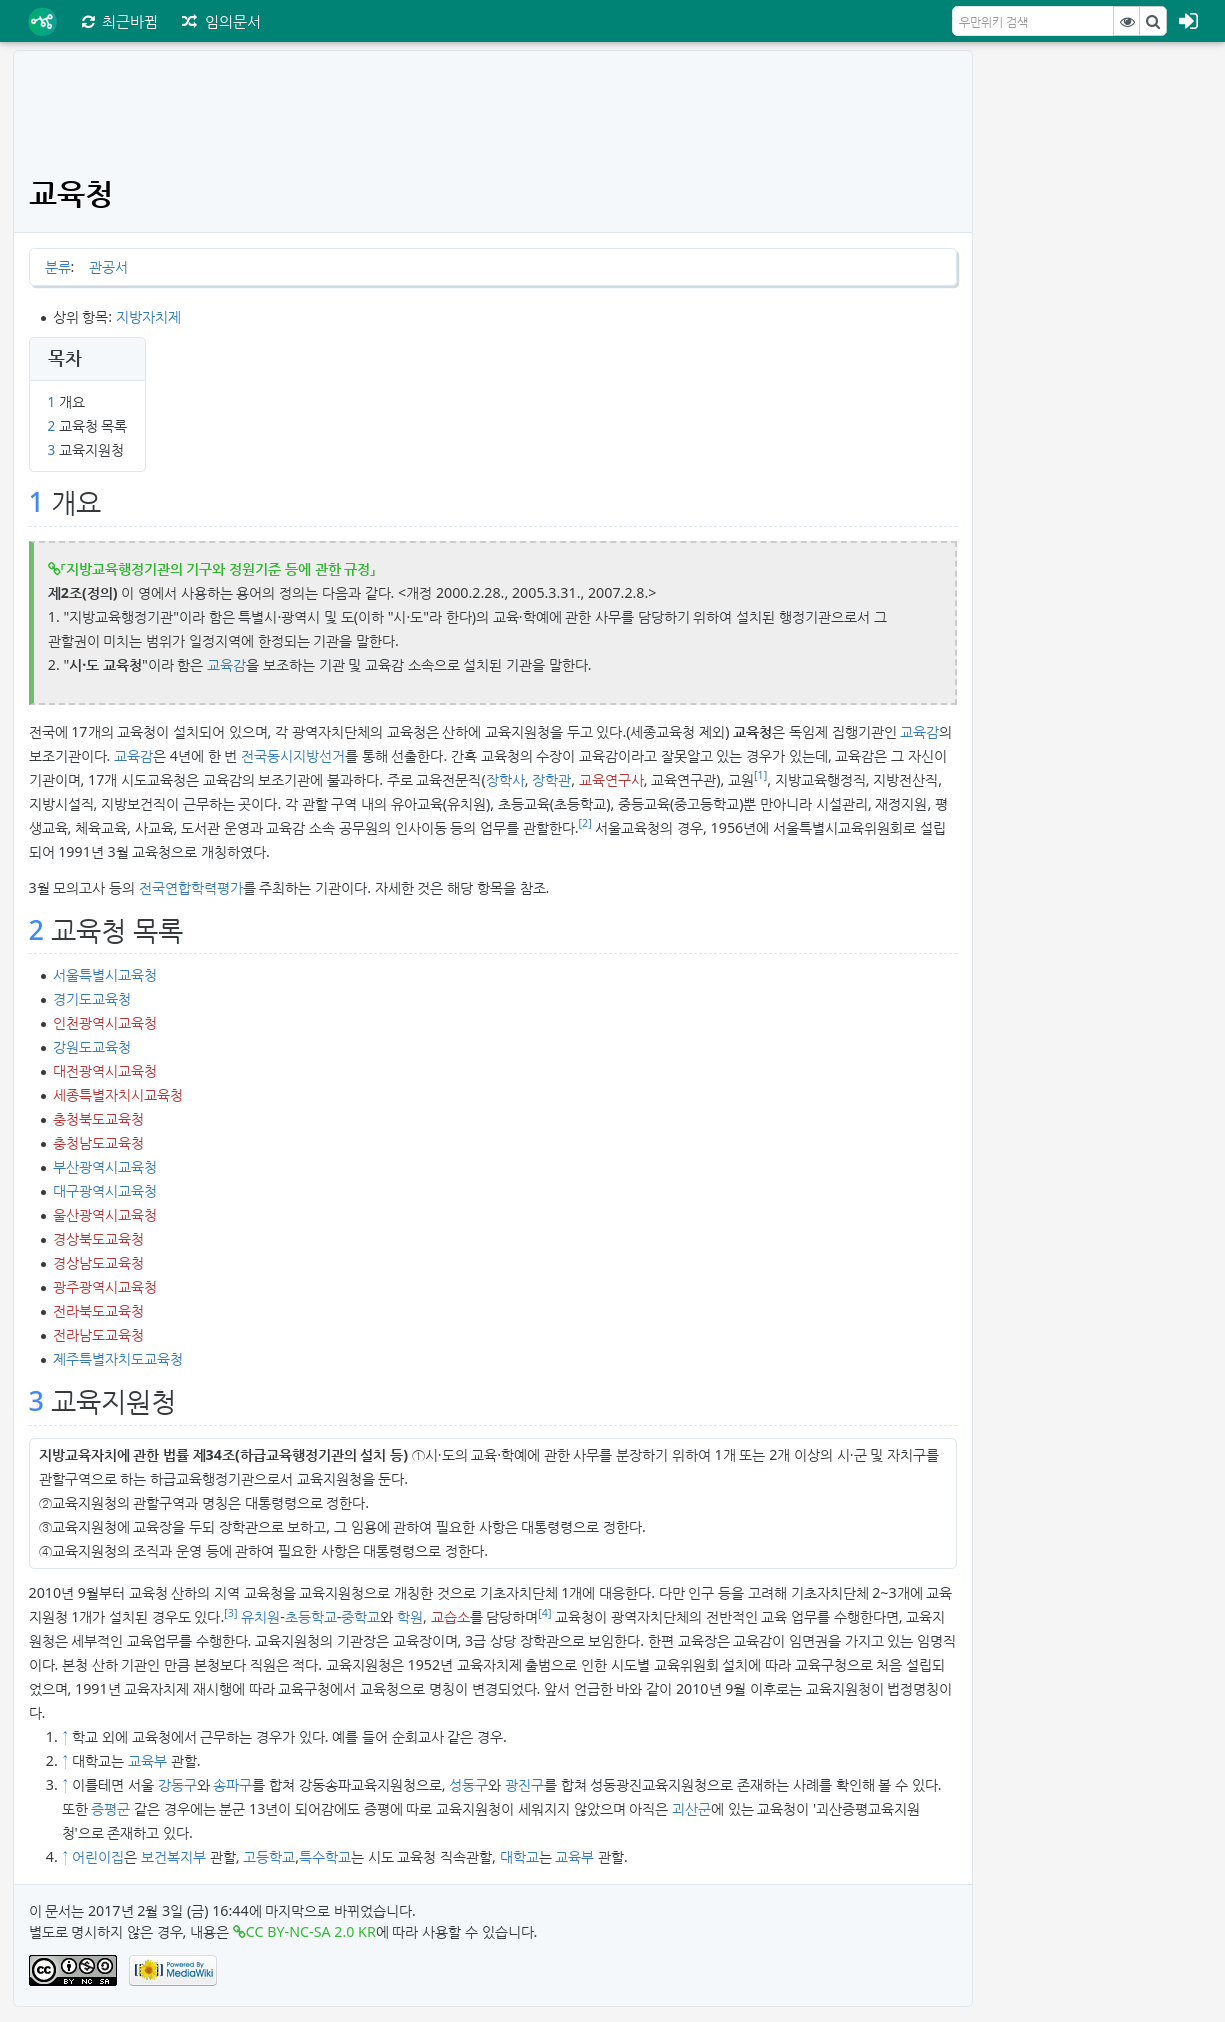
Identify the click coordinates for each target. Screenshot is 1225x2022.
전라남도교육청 (98, 1334)
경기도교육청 (92, 998)
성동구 (468, 1784)
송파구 (232, 1784)
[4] (544, 1613)
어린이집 (98, 1856)
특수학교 (325, 1856)
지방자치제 (148, 316)
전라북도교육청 (98, 1310)
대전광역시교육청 (105, 1070)
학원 (410, 1616)
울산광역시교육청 (105, 1214)
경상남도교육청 (98, 1262)
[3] (230, 1613)
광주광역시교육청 (105, 1286)
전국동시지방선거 (293, 755)
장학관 (551, 779)
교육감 (226, 664)
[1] (760, 775)
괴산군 (691, 1808)
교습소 (450, 1616)
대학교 (519, 1856)
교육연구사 (611, 779)
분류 (58, 266)
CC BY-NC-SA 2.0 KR (311, 1931)
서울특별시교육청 (105, 974)
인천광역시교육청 (105, 1022)
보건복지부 (173, 1856)
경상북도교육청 (98, 1238)
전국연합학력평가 (191, 887)
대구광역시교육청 (105, 1190)
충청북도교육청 (98, 1118)
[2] (585, 823)
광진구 (524, 1784)
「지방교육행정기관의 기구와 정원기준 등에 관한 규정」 (218, 568)
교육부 (147, 1760)
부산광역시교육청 (105, 1166)
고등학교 (269, 1856)
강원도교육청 (92, 1046)
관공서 (108, 266)
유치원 (260, 1616)
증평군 (110, 1808)
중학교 (360, 1616)
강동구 (177, 1784)
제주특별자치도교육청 (118, 1358)
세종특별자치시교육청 (118, 1094)
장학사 (505, 779)
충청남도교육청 (98, 1142)
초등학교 (311, 1616)
